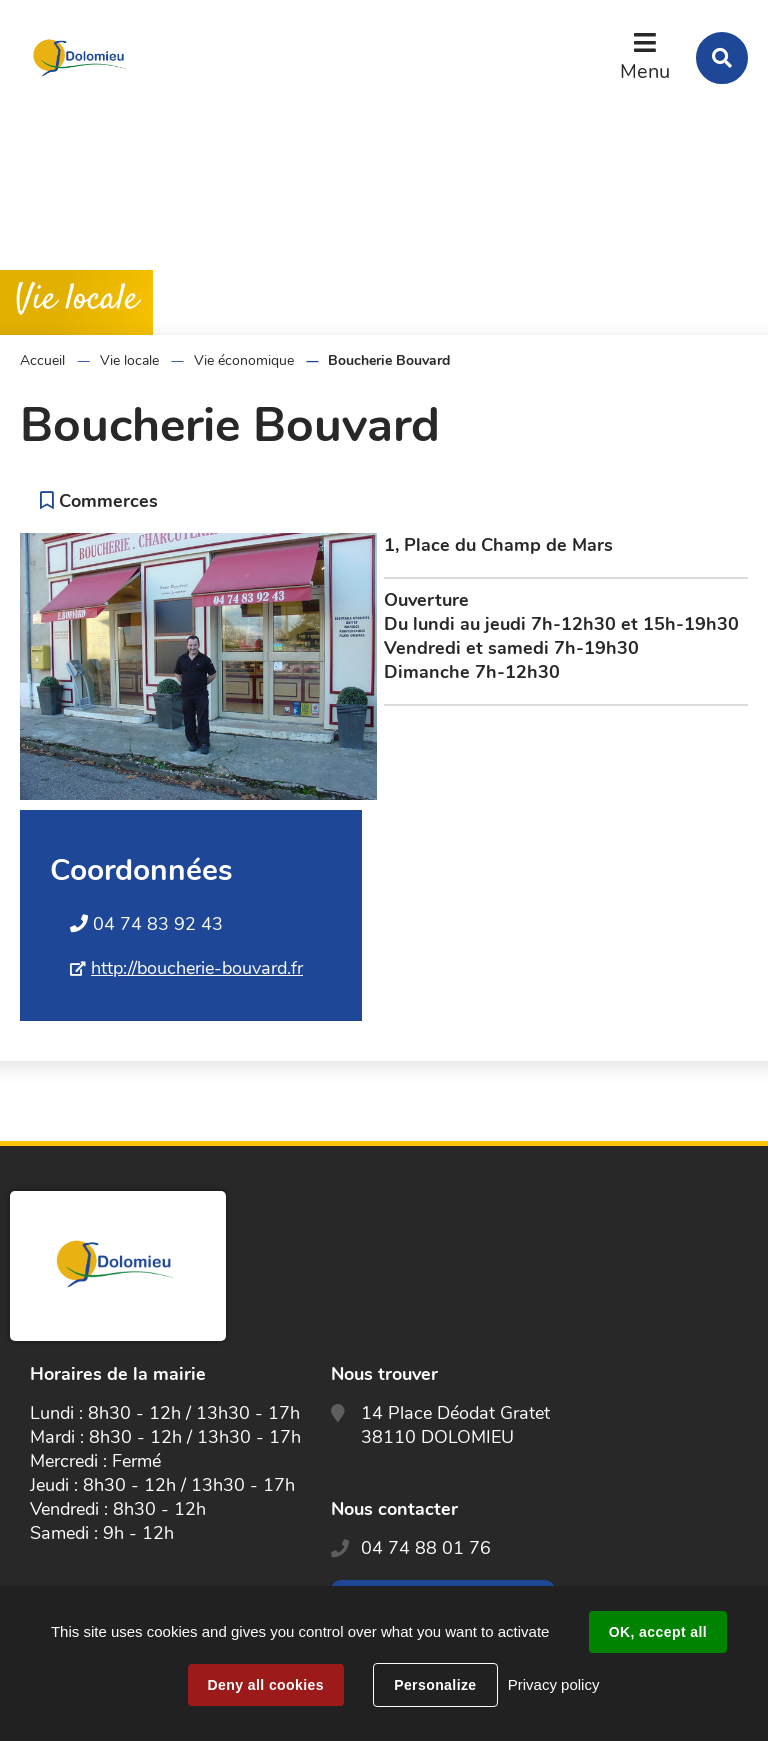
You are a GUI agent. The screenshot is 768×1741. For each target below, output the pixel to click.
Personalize (435, 1685)
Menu (645, 71)
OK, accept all (658, 1632)
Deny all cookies (266, 1685)
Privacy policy (554, 1684)
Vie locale (129, 360)
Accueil (42, 360)
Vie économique (244, 360)
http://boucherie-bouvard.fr (197, 968)
